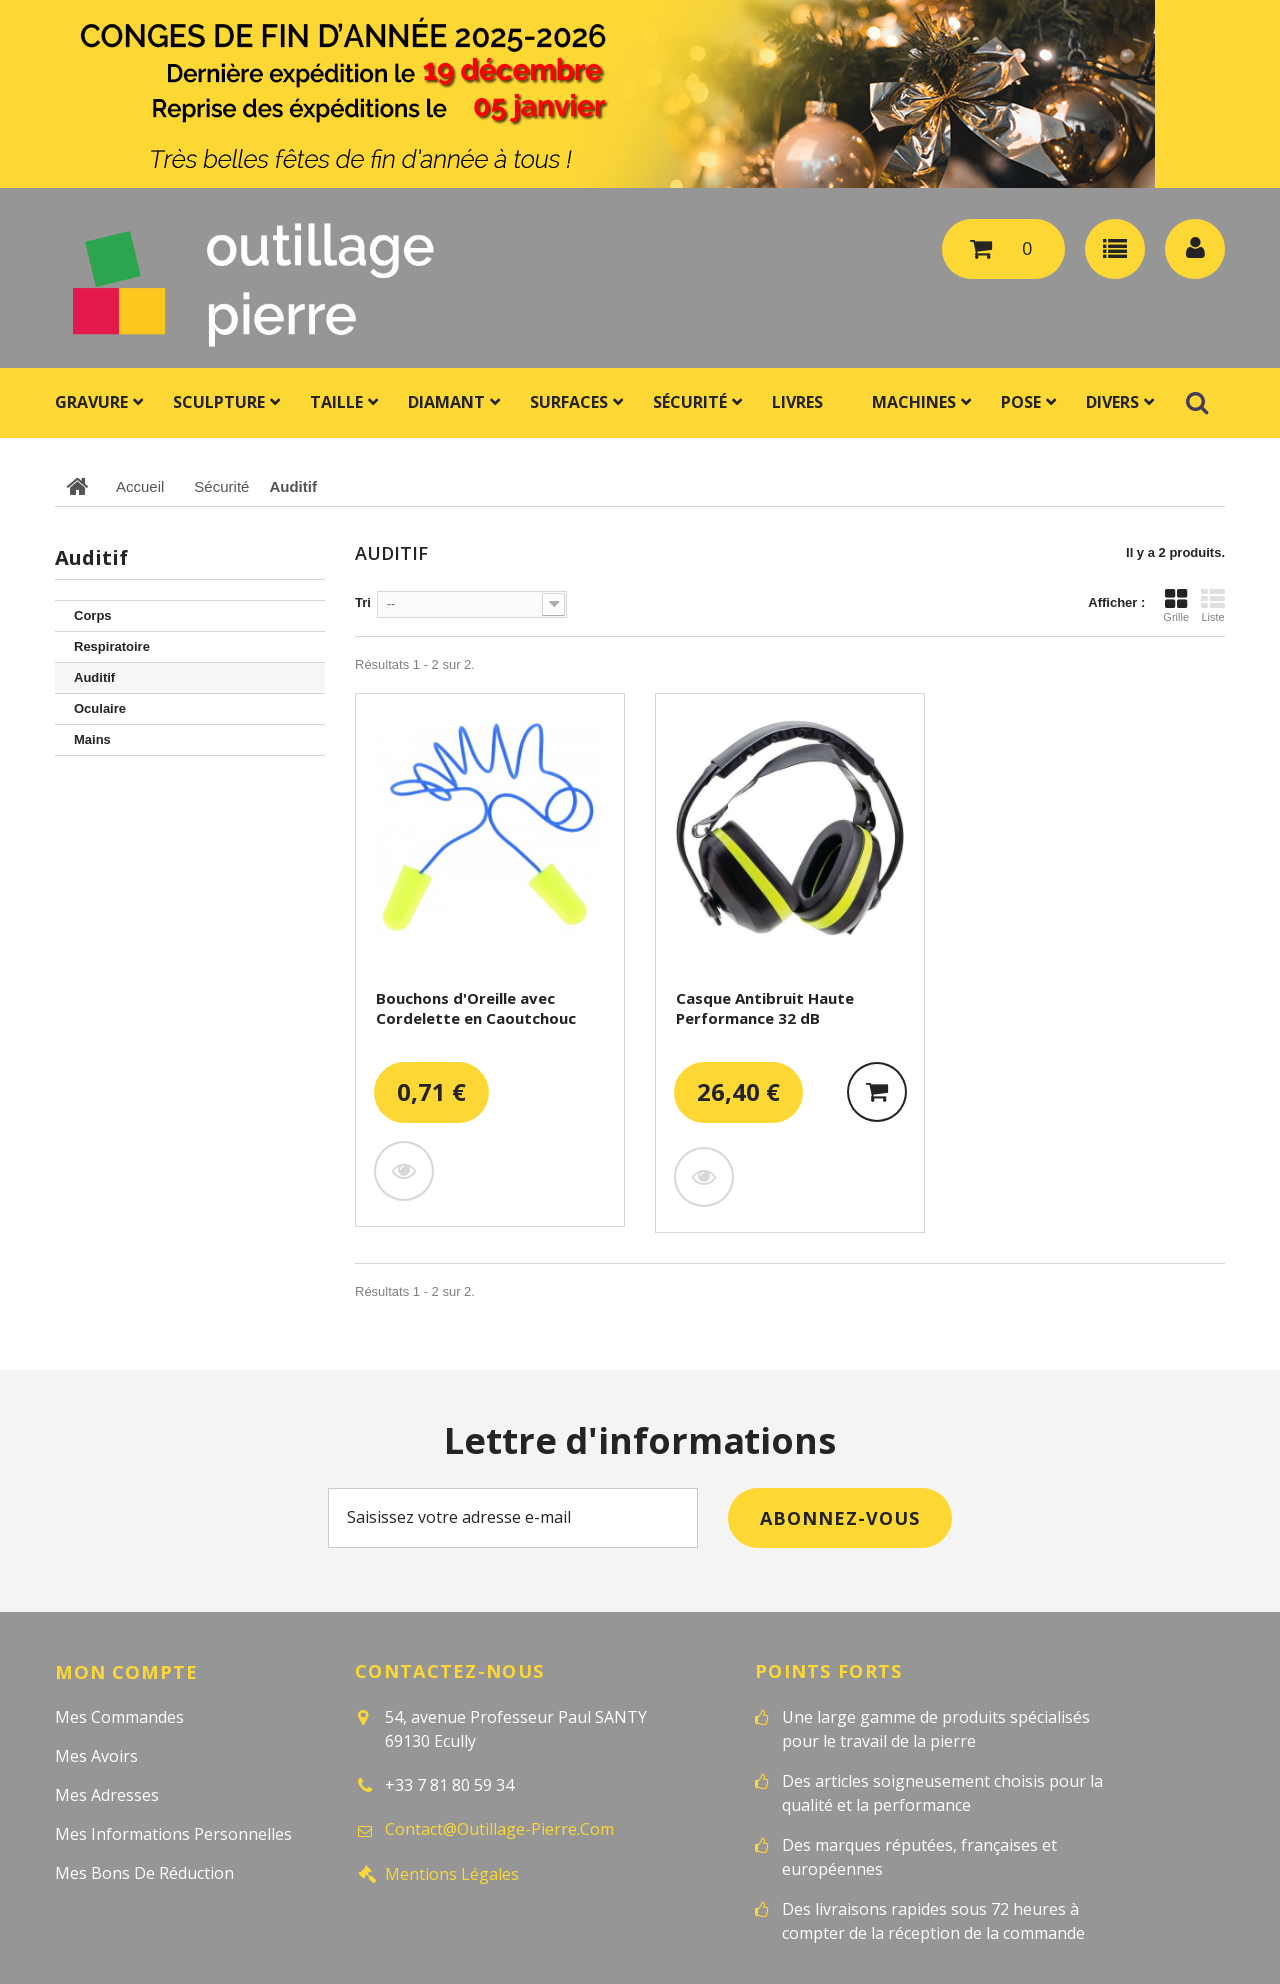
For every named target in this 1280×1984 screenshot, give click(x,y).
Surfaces (569, 402)
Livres (797, 402)
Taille (336, 402)
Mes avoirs (96, 1755)
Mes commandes (119, 1716)
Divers (1112, 402)
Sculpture (219, 402)
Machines (914, 402)
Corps (93, 615)
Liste (1213, 605)
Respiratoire (112, 646)
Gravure (91, 402)
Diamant (446, 402)
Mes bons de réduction (144, 1872)
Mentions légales (452, 1873)
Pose (1021, 402)
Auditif (94, 677)
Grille (1176, 605)
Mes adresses (107, 1794)
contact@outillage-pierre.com (499, 1829)
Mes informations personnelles (173, 1833)
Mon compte (126, 1671)
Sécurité (690, 402)
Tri (363, 602)
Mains (92, 739)
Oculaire (100, 708)
